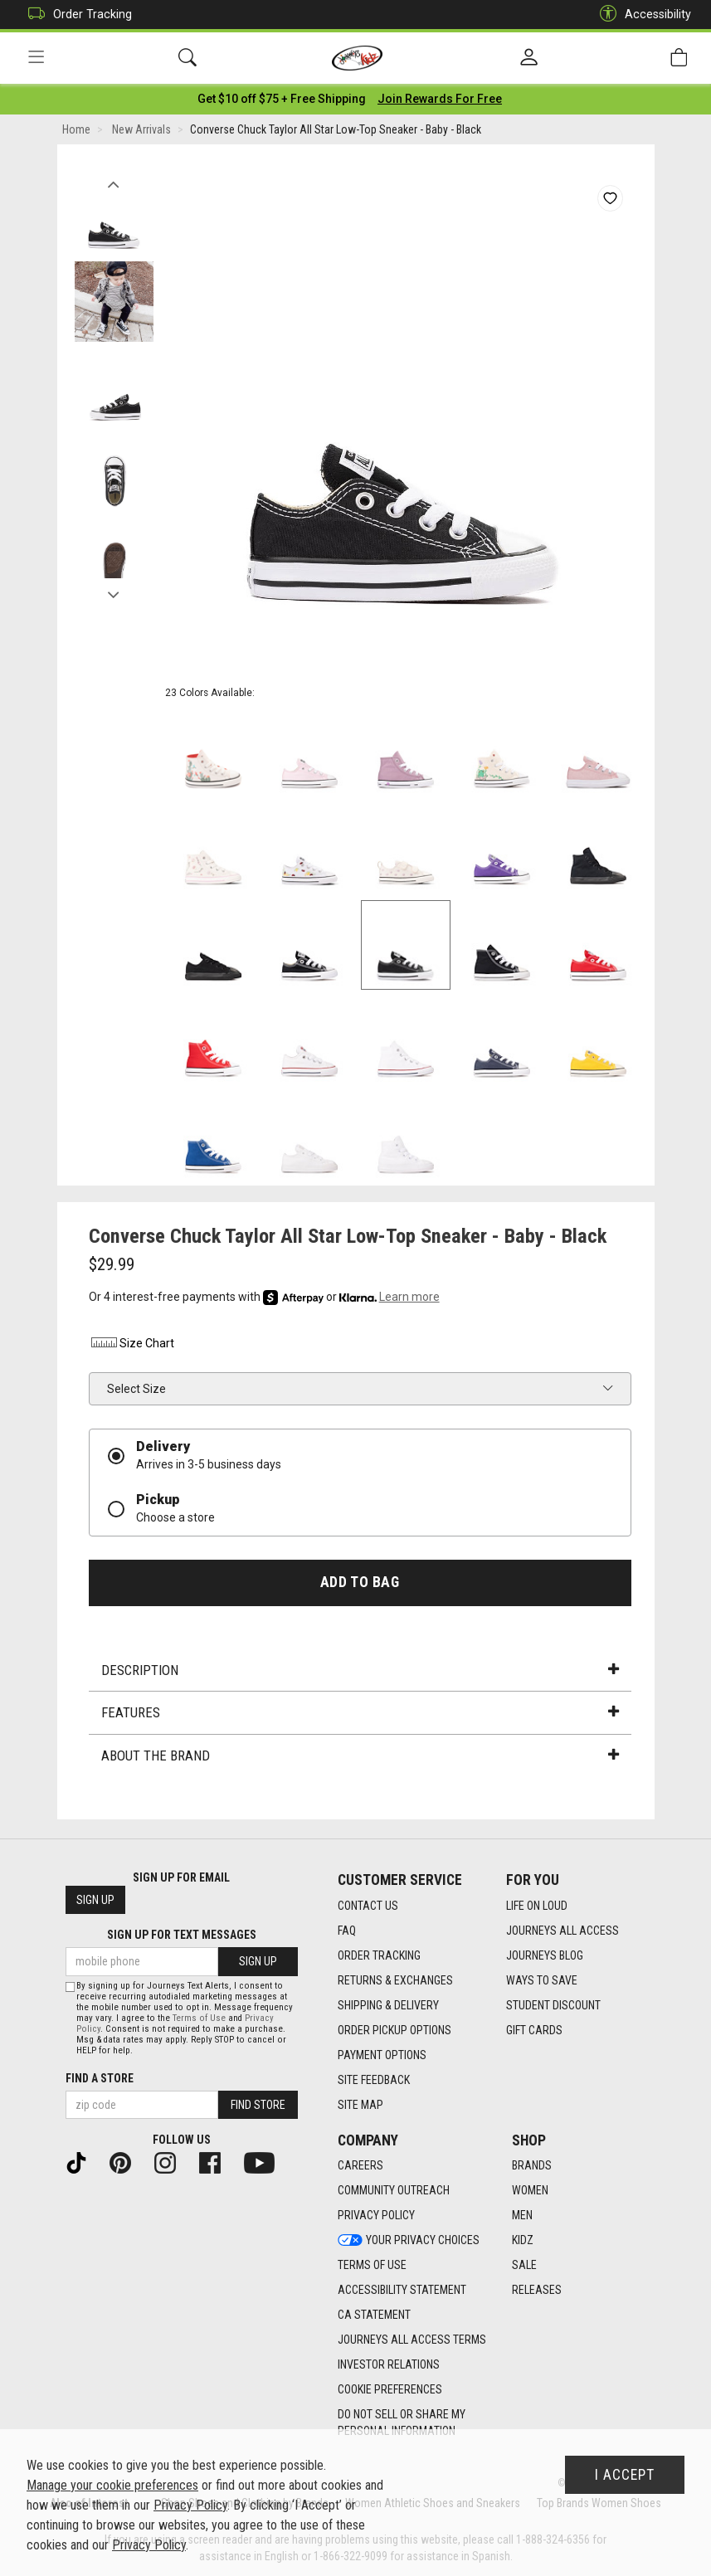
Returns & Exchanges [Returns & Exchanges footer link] (395, 1980)
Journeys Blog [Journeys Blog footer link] (544, 1955)
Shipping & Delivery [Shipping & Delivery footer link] (388, 2005)
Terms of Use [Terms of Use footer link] (372, 2265)
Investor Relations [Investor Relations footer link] (389, 2365)
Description (360, 1670)
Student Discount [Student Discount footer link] (553, 2005)
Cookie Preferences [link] (390, 2390)
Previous (114, 180)
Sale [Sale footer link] (524, 2265)
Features (360, 1714)
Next (114, 591)
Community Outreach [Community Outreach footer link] (394, 2191)
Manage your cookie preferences (112, 2485)
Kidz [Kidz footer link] (522, 2240)
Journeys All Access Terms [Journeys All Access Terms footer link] (412, 2340)
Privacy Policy (190, 2505)
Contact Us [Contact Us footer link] (368, 1905)
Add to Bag (359, 1583)
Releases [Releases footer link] (537, 2290)
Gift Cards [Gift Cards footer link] (534, 2030)
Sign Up (95, 1900)
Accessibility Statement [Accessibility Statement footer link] (402, 2290)
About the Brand (360, 1756)
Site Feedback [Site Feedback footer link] (374, 2080)
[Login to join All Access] (281, 99)
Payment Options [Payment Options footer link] (382, 2055)
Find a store (100, 2078)
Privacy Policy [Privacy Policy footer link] (376, 2216)
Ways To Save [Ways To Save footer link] (541, 1980)
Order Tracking (76, 14)
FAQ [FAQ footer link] (347, 1930)
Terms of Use (199, 2018)
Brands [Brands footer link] (532, 2166)
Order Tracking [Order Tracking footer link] (379, 1955)
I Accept (625, 2474)
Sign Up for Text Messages (181, 1935)
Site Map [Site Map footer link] (360, 2104)
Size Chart (131, 1344)
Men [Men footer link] (522, 2216)
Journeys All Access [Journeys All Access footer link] (562, 1930)
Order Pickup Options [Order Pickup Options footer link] (394, 2030)
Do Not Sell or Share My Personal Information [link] (401, 2423)
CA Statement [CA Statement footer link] (374, 2315)
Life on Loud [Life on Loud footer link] (536, 1905)
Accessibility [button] (641, 14)
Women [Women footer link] (530, 2191)
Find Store (258, 2104)
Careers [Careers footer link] (360, 2166)
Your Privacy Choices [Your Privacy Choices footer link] (409, 2240)
